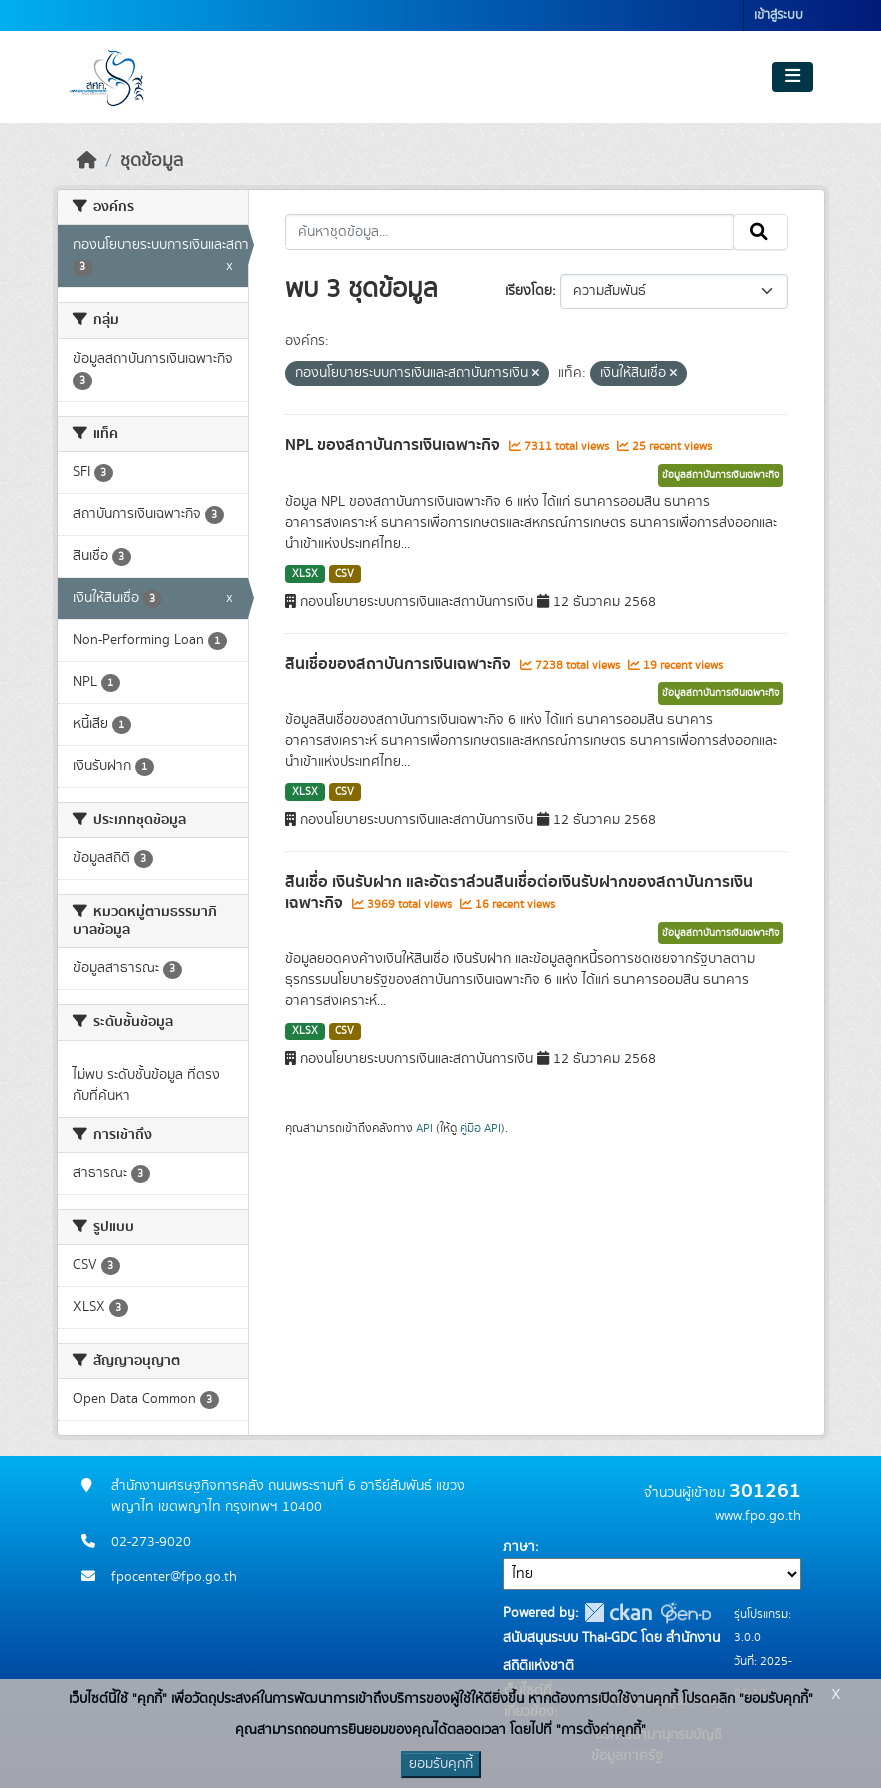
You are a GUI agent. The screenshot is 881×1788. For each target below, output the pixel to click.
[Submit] (760, 232)
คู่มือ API (480, 1128)
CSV (344, 574)
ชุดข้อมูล (151, 161)
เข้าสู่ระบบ (778, 15)
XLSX (305, 574)
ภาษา (519, 1547)
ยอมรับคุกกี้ (441, 1764)
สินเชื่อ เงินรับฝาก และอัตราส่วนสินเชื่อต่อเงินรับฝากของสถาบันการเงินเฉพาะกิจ (519, 892)
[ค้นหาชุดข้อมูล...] (509, 232)
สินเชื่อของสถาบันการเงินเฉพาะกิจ (400, 664)
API (424, 1128)
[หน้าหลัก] (87, 161)
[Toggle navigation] (792, 77)
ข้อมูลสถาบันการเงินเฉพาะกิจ (720, 475)
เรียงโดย (528, 291)
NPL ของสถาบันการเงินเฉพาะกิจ (394, 445)
